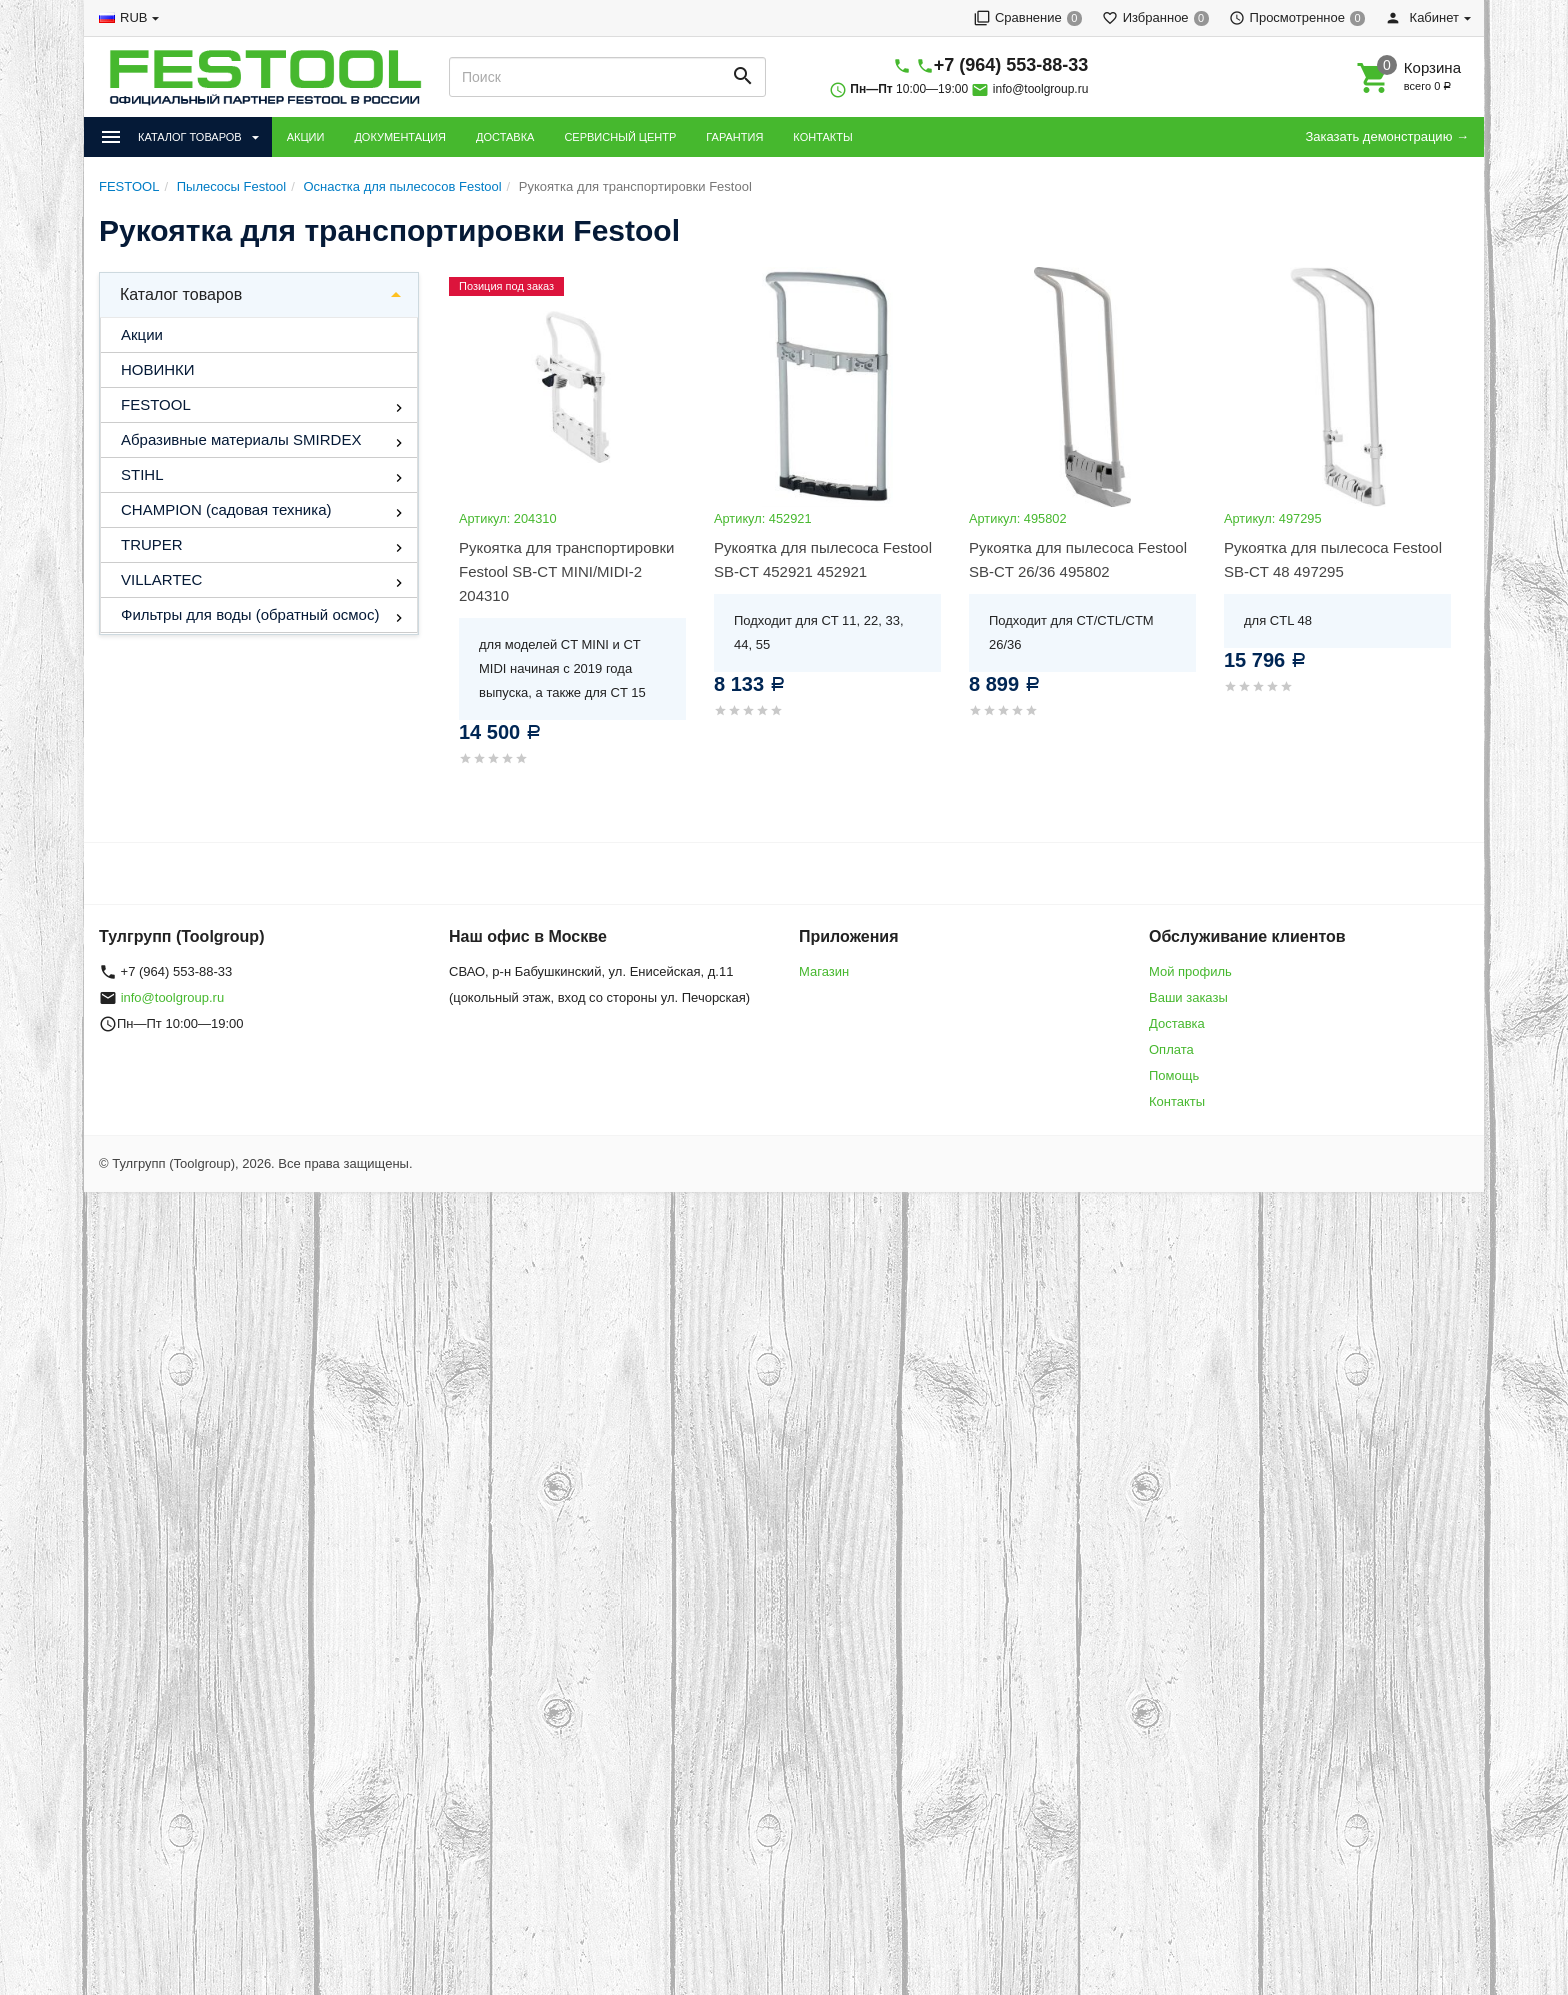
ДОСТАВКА (505, 137)
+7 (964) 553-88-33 (1011, 65)
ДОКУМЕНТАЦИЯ (400, 137)
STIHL (142, 474)
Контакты (1177, 1101)
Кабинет (1422, 17)
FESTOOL (156, 404)
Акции (142, 334)
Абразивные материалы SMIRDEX (241, 439)
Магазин (824, 971)
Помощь (1174, 1075)
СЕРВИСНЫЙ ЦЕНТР (620, 137)
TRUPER (152, 544)
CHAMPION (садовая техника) (226, 509)
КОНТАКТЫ (822, 137)
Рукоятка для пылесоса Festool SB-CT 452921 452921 (823, 559)
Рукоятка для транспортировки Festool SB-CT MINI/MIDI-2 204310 (566, 571)
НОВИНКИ (158, 369)
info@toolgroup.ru (1041, 89)
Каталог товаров (181, 294)
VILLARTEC (161, 579)
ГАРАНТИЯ (734, 137)
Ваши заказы (1188, 997)
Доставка (1177, 1023)
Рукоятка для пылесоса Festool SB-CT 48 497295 (1333, 559)
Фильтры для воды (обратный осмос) (250, 614)
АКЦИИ (306, 137)
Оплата (1171, 1049)
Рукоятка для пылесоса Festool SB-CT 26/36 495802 (1078, 559)
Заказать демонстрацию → (1387, 136)
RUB (133, 17)
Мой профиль (1190, 971)
